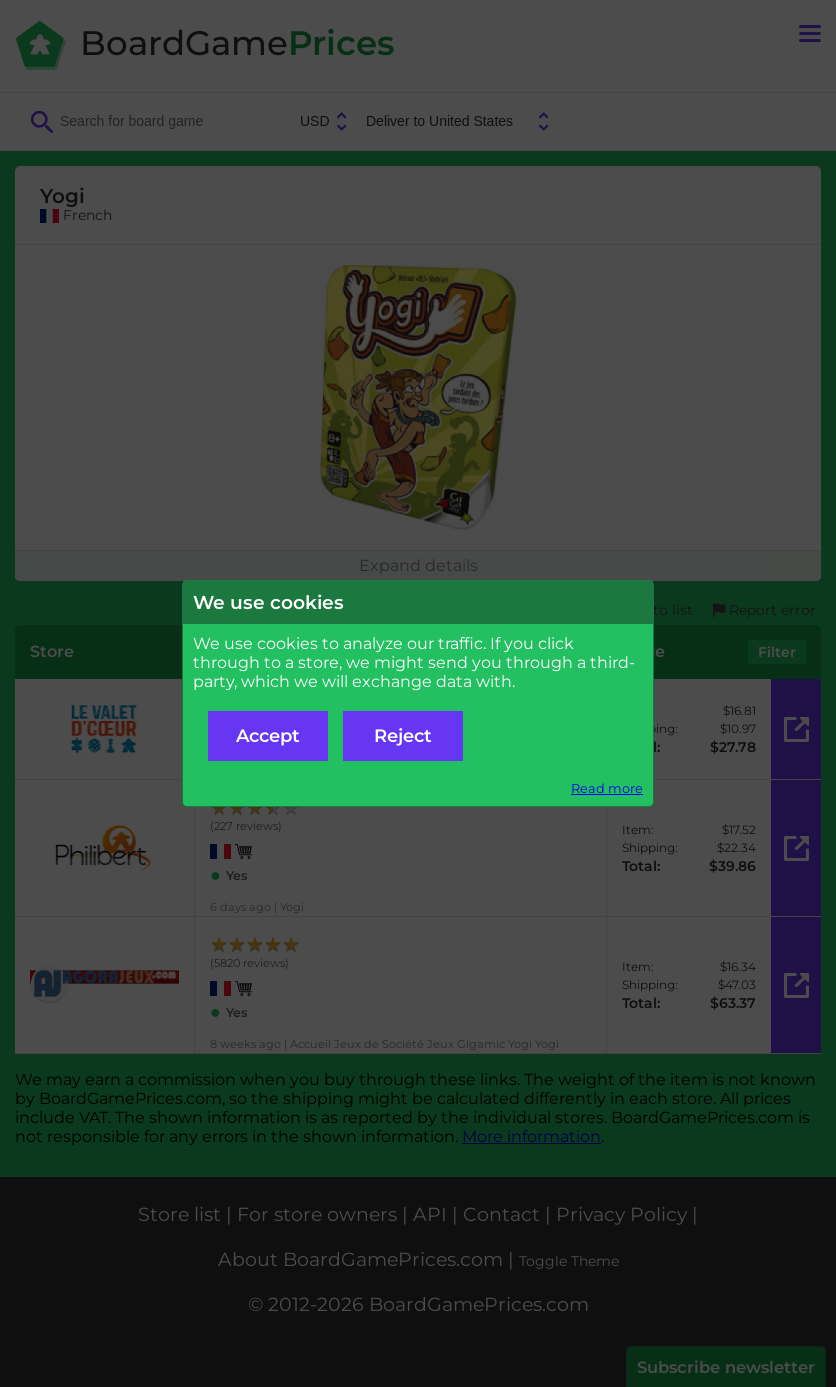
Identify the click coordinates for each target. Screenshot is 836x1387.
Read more (607, 788)
